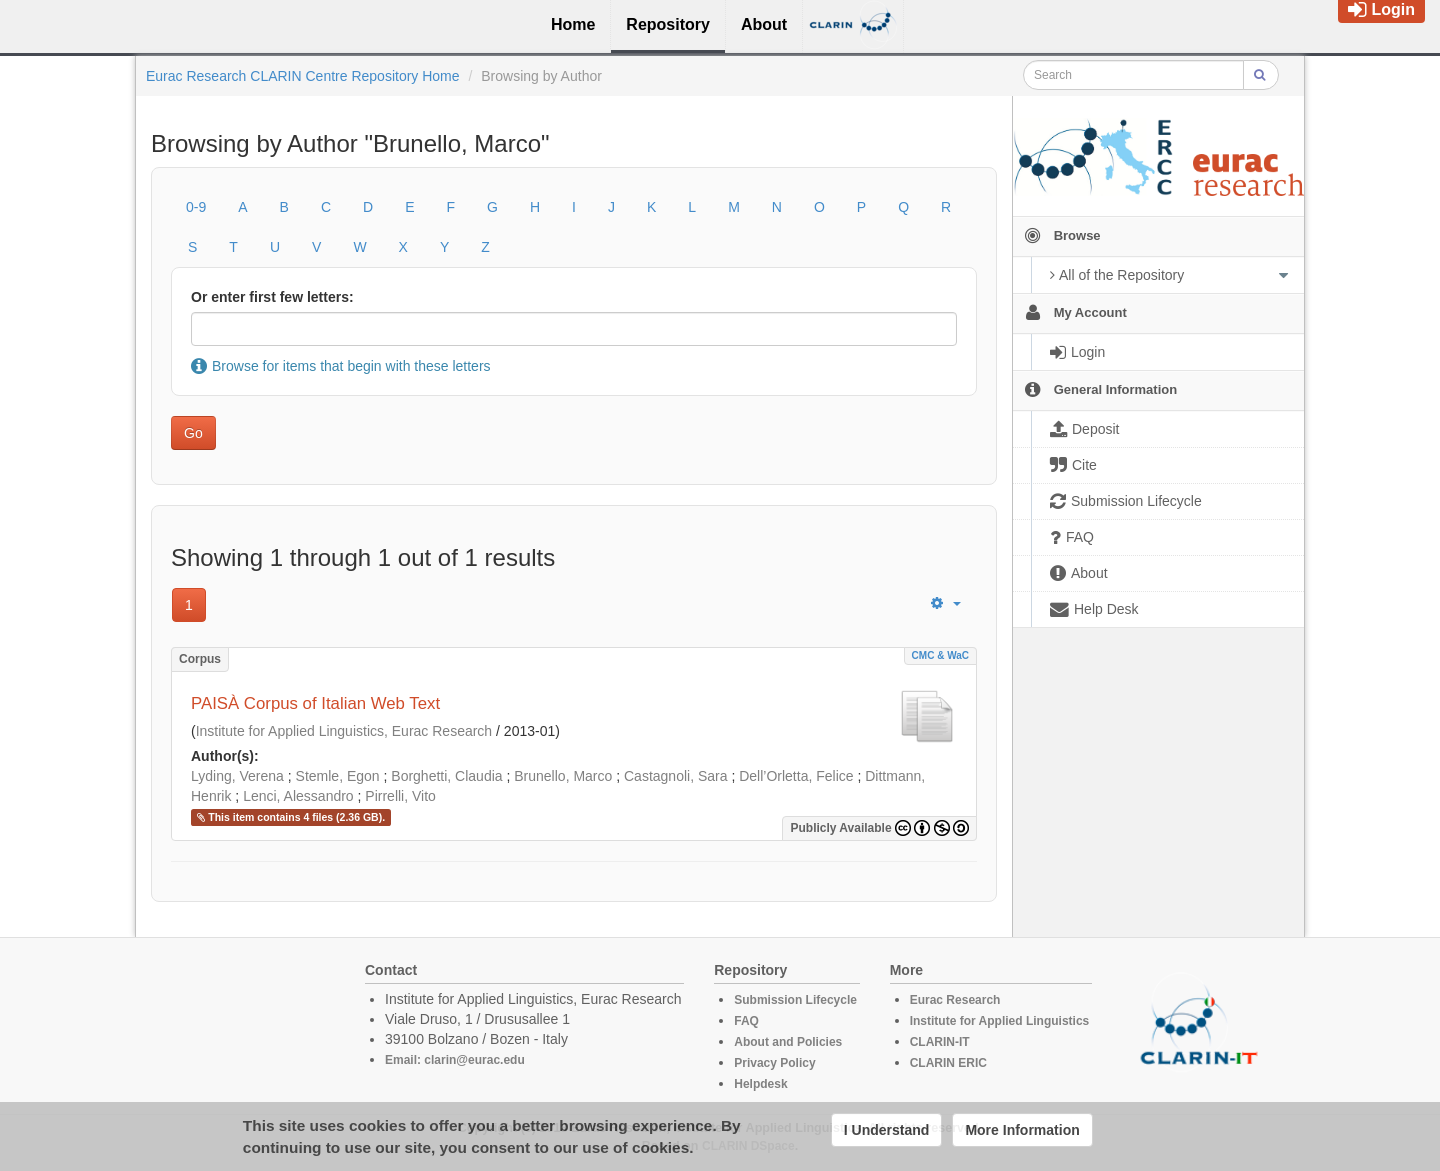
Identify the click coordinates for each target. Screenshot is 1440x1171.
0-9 (196, 207)
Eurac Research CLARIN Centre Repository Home (303, 76)
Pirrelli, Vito (400, 796)
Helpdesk (760, 1084)
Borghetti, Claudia (446, 776)
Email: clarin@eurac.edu (455, 1060)
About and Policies (788, 1042)
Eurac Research (955, 1000)
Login (1381, 9)
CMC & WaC (940, 655)
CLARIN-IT (940, 1042)
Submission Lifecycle (795, 1000)
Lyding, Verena (237, 776)
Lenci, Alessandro (298, 796)
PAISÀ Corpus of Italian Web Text (315, 703)
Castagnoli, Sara (676, 776)
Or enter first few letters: (272, 297)
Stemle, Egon (338, 776)
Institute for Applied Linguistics (1000, 1021)
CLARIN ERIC (948, 1063)
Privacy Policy (774, 1063)
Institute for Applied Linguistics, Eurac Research (344, 731)
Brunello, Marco (563, 776)
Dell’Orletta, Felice (796, 776)
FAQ (746, 1021)
